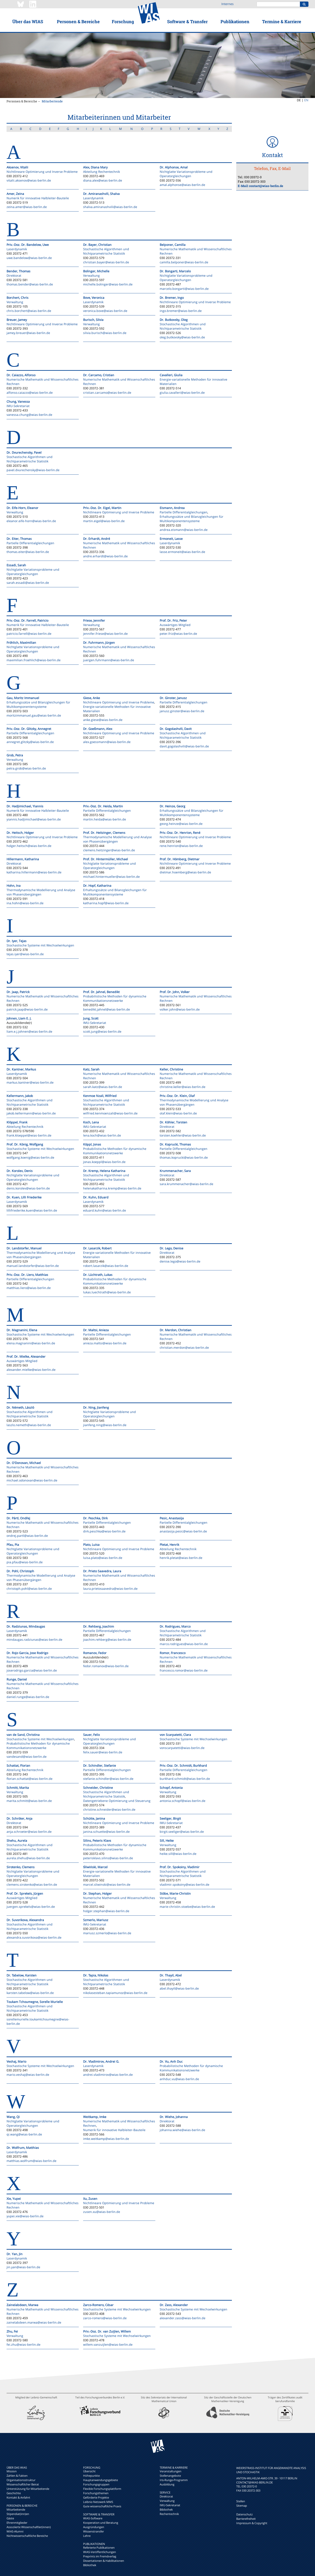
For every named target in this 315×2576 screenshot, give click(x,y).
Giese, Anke (91, 698)
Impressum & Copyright (251, 2523)
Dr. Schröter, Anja (19, 1818)
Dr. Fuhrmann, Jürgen (99, 642)
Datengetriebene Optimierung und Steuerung (116, 1801)
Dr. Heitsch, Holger (20, 833)
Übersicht (89, 2471)
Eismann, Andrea (172, 508)
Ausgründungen (93, 2527)
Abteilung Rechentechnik (101, 172)
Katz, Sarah (91, 1069)
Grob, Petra (15, 755)
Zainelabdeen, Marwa (22, 2305)
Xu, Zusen (90, 2199)
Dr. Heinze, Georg (172, 806)
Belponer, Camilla (173, 245)
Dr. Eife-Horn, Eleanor (22, 508)
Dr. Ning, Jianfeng (96, 1407)
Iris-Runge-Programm (174, 2480)
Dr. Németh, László (20, 1407)
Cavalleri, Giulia (171, 375)
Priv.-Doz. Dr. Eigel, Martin (102, 508)
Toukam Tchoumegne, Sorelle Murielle (35, 2002)
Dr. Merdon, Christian (175, 1330)
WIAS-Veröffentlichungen (99, 2552)
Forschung (123, 21)
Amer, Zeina (15, 194)
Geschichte (14, 2493)
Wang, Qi (13, 2117)
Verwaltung (91, 275)
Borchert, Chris (17, 298)
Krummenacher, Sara (175, 1171)
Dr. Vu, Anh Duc (171, 2061)
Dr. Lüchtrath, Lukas (97, 1275)
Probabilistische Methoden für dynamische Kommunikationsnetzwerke (114, 998)
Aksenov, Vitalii (17, 167)
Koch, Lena (91, 1122)
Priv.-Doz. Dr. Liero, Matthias (27, 1275)
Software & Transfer (187, 21)
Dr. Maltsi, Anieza (96, 1330)
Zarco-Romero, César (98, 2305)
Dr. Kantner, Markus (21, 1069)
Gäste (10, 2518)
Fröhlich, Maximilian (21, 642)
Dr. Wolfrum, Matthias (23, 2148)
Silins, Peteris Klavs (97, 1840)
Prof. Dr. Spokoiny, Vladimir (180, 1867)
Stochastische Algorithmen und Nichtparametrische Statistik (106, 251)
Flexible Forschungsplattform (102, 2489)
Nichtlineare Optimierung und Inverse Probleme (42, 172)
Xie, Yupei (14, 2199)
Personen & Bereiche (78, 21)
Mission (12, 2471)
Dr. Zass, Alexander (174, 2305)
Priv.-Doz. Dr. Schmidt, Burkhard (183, 1765)
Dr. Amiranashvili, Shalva (101, 194)
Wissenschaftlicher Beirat (23, 2484)
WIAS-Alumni (15, 2531)
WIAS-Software (92, 2518)
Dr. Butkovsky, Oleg (174, 320)
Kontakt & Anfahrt (18, 2497)
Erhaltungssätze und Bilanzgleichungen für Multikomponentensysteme (191, 518)
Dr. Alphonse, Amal (174, 167)
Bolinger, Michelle (96, 271)
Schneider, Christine (98, 1788)
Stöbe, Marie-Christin (175, 1893)
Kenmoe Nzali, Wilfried (100, 1096)
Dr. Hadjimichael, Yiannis (25, 806)
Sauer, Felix (91, 1735)
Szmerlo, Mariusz (95, 1920)
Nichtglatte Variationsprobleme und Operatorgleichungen (186, 174)
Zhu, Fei (12, 2331)
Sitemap (241, 2506)
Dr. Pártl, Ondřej (18, 1518)
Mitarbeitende (52, 101)
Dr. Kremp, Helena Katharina (104, 1171)
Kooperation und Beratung (100, 2523)
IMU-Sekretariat (18, 406)
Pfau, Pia (13, 1544)
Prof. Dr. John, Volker (175, 992)
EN (306, 100)
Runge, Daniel (17, 1679)
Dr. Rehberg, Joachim (98, 1626)
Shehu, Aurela (17, 1840)
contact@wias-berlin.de (266, 186)
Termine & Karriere (281, 21)
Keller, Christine (171, 1069)
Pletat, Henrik (169, 1544)
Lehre (87, 2536)
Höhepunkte (91, 2476)
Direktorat (14, 275)
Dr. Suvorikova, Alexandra (25, 1920)
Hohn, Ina (14, 885)
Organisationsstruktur (21, 2480)
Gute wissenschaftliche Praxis (102, 2506)
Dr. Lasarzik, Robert (97, 1248)
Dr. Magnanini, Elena (22, 1330)
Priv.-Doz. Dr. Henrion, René (180, 833)
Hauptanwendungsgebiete (100, 2480)
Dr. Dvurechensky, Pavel (24, 452)
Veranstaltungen (170, 2471)
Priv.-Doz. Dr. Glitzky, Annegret (29, 729)
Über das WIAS (27, 21)
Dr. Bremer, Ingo (172, 298)
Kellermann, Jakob (20, 1096)
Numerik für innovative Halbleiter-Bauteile (38, 198)
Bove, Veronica (93, 298)
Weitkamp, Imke (94, 2117)
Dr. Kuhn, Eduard (95, 1197)
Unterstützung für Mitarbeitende (28, 2489)
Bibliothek (89, 2565)
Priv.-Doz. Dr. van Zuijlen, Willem (107, 2331)
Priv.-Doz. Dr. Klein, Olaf (177, 1096)
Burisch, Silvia (93, 320)
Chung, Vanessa (18, 401)
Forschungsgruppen (96, 2484)
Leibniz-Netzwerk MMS (98, 2502)
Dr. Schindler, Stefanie (99, 1765)
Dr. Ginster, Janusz (173, 698)
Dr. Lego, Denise (171, 1248)
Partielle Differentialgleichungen (183, 512)
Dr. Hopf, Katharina (97, 885)
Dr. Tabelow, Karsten (22, 1975)
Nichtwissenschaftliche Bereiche (27, 2536)
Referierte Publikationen (99, 2548)
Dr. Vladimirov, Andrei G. (101, 2061)
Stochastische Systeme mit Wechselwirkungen (40, 945)
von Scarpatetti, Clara (175, 1735)
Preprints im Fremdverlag (99, 2556)
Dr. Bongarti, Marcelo (175, 271)
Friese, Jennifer (94, 620)
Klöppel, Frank (17, 1122)
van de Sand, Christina (23, 1735)
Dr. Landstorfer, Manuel (24, 1248)
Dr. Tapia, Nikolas (95, 1975)
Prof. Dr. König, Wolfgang (25, 1144)
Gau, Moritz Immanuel (23, 698)
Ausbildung (167, 2484)
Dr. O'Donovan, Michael (24, 1463)
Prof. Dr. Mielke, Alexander (26, 1356)
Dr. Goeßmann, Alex (97, 729)
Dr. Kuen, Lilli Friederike (24, 1197)
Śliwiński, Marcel (95, 1867)
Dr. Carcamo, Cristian (98, 375)
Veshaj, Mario (16, 2061)
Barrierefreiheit (246, 2519)
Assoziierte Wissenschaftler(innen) (29, 2527)
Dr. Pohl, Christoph (20, 1571)
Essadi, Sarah (16, 565)
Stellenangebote (170, 2476)
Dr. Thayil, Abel (171, 1975)
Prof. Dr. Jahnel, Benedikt (101, 992)
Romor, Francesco (173, 1653)
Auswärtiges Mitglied (175, 625)
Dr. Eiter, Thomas (19, 539)
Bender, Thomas (18, 271)
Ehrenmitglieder (17, 2523)
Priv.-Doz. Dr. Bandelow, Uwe (28, 245)
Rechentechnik (169, 2514)
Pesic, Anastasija (172, 1518)
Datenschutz (244, 2514)
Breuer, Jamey (17, 320)
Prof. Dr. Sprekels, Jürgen (25, 1893)
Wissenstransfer (93, 2531)
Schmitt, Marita (18, 1788)
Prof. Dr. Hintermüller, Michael (105, 859)
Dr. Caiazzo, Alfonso (21, 375)
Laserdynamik (93, 198)
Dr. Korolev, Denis (20, 1171)
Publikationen (234, 21)
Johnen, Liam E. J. (19, 1018)
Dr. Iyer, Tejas (16, 941)
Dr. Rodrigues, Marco (175, 1626)
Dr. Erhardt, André (96, 539)
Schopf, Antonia (171, 1788)
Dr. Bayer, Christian (97, 245)
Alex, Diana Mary (95, 167)
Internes (227, 4)
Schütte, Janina (94, 1818)
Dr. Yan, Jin (15, 2254)
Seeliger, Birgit (170, 1818)
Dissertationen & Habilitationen (103, 2561)
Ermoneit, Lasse (171, 539)
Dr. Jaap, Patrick (18, 992)
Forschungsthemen (95, 2493)
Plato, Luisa (91, 1544)
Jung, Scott (90, 1018)
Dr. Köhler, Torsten (173, 1122)
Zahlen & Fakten (17, 2476)
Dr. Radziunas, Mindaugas (26, 1626)
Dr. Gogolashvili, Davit (176, 729)
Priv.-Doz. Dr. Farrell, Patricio (27, 620)
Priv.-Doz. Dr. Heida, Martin (103, 806)
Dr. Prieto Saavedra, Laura (102, 1571)
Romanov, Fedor (95, 1653)
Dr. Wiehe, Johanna (174, 2117)
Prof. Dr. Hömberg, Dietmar (180, 859)
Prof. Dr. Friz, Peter (173, 620)
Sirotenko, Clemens (21, 1867)
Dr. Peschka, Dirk (95, 1518)
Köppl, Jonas (92, 1144)
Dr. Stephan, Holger (97, 1893)
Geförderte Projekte (96, 2497)
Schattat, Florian (18, 1765)
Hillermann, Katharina (23, 859)
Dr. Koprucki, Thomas (175, 1144)
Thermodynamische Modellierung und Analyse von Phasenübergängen (117, 839)
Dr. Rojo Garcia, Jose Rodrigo (27, 1653)
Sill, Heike (167, 1840)
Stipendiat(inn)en (18, 2514)
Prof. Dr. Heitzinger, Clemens (104, 833)
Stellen (240, 2501)
